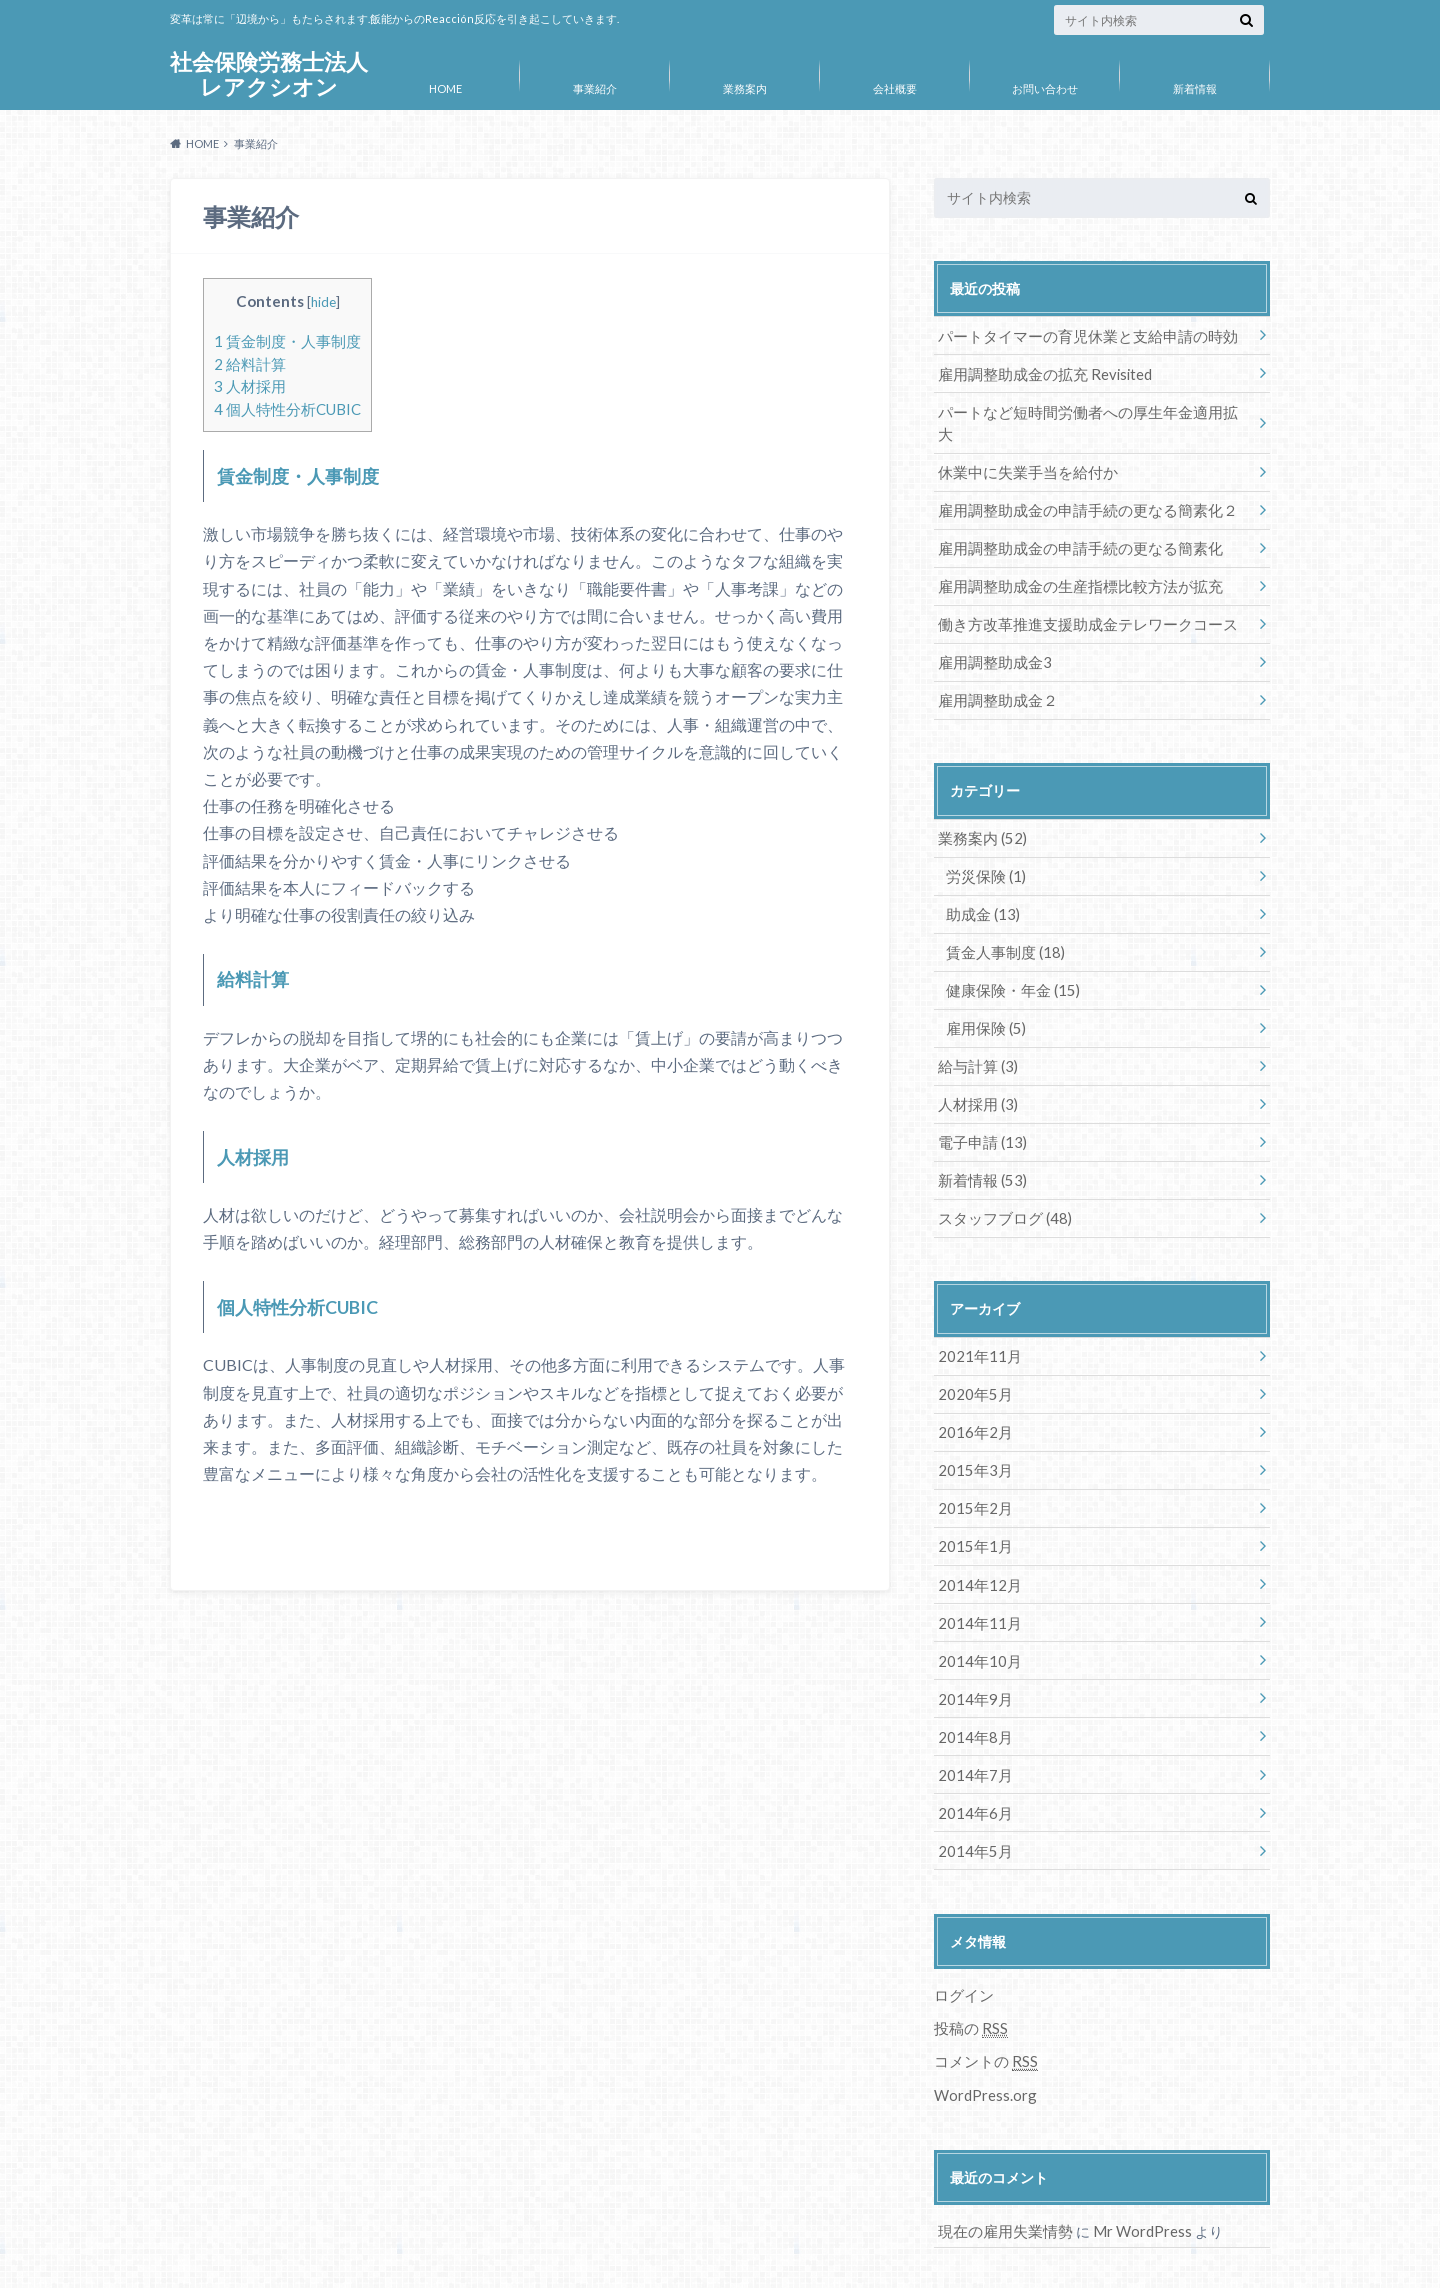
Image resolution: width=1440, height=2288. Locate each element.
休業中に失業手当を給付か (1022, 445)
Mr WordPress (1132, 2167)
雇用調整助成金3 (991, 630)
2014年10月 (976, 1606)
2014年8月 (972, 1680)
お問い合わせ (1045, 88)
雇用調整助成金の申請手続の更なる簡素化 (1071, 519)
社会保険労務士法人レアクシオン (269, 74)
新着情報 (1195, 88)
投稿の (969, 1968)
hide (323, 301)
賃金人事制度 (1001, 915)
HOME (445, 88)
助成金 (980, 878)
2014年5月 (972, 1791)
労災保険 (983, 841)
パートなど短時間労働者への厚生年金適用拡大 (1085, 408)
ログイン (962, 1934)
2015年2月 (972, 1458)
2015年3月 (972, 1421)
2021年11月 (976, 1310)
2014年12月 (976, 1532)
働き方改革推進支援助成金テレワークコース (1078, 593)
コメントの (983, 2000)
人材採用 (250, 386)
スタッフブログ (1000, 1174)
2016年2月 (972, 1384)
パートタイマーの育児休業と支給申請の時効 (1078, 334)
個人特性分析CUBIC (287, 409)
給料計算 (250, 364)
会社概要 (895, 88)
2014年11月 (976, 1569)
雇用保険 (983, 989)
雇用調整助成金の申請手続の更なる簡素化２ (1078, 482)
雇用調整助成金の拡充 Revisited (1039, 371)
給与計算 (975, 1026)
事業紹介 (595, 88)
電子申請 (979, 1100)
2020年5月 (972, 1347)
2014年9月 (972, 1643)
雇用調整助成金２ (994, 667)
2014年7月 (972, 1717)
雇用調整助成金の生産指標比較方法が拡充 (1071, 556)
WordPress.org (985, 2031)
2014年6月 (972, 1754)
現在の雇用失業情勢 (1001, 2167)
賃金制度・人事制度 (287, 341)
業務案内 (745, 88)
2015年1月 (972, 1495)
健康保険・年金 (1008, 952)
